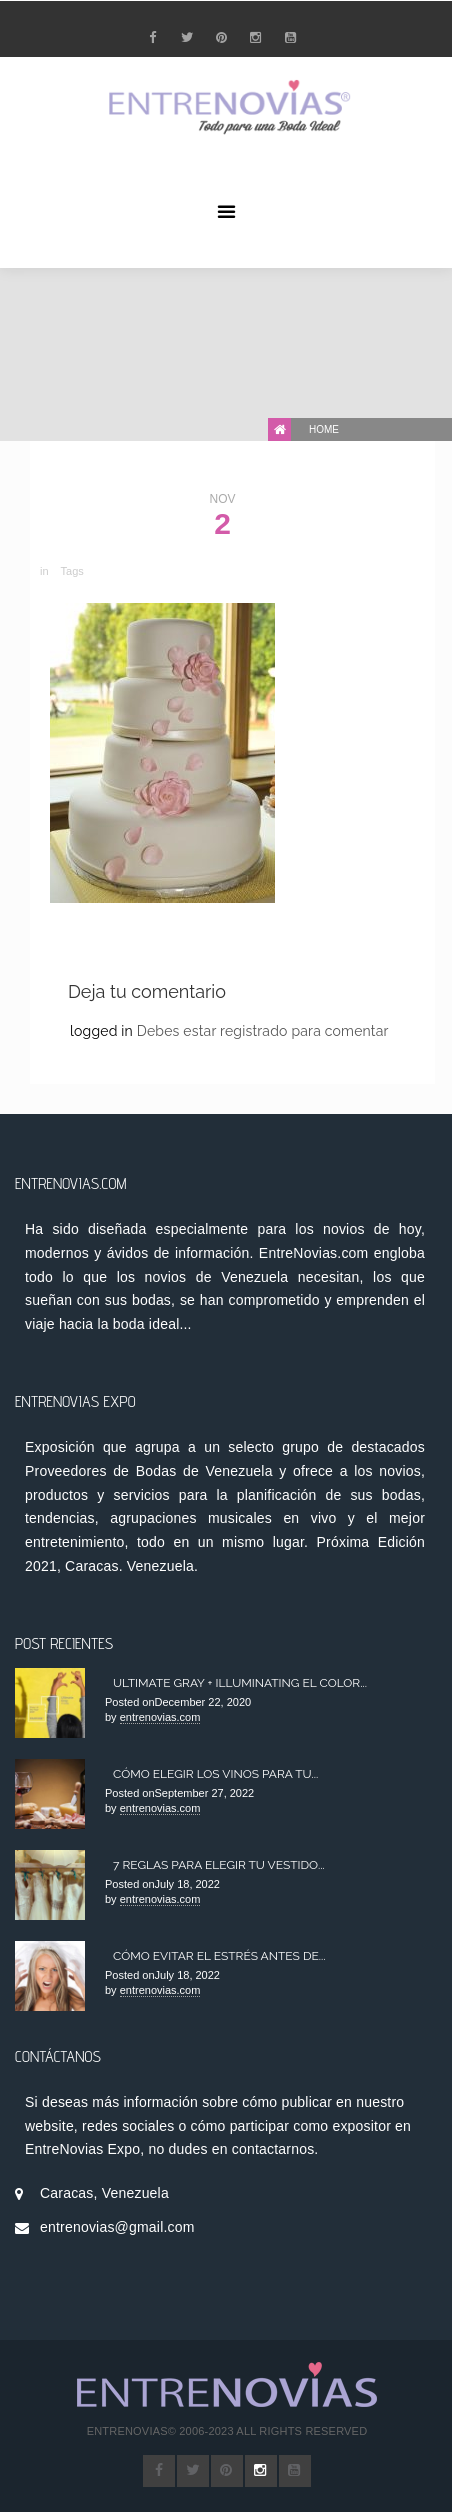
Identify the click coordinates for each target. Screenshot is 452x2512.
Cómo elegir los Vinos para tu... (215, 1774)
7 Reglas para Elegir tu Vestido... (219, 1865)
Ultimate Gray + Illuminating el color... (240, 1683)
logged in (103, 1031)
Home (324, 429)
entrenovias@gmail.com (117, 2227)
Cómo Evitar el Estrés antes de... (219, 1956)
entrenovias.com (160, 1717)
